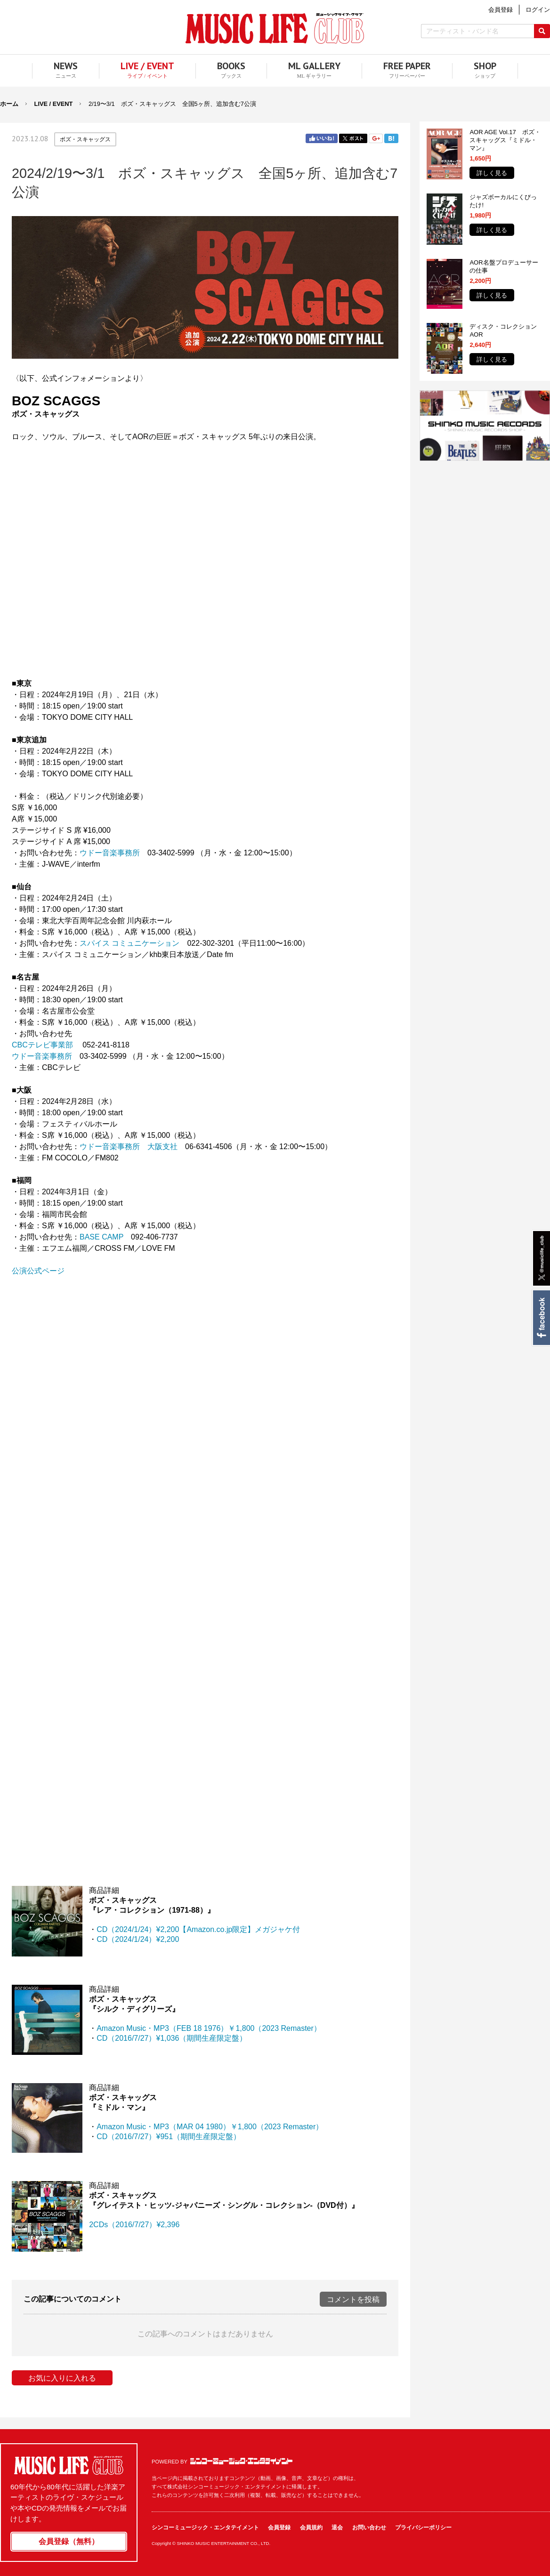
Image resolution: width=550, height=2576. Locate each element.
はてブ (391, 138)
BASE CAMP (101, 1237)
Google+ (376, 138)
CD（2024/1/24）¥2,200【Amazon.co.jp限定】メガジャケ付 (198, 1929)
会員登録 (279, 2527)
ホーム (9, 103)
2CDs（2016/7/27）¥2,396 (134, 2225)
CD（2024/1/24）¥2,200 (138, 1939)
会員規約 (311, 2527)
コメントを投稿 (353, 2299)
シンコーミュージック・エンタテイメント (241, 2461)
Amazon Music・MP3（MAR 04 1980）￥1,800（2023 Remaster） (210, 2127)
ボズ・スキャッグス (85, 139)
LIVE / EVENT (53, 103)
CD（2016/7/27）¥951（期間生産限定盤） (169, 2137)
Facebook (541, 1317)
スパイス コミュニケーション (129, 943)
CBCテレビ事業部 (42, 1045)
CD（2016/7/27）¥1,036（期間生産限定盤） (172, 2038)
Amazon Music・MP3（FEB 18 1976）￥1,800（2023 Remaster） (209, 2028)
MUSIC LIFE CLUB (275, 28)
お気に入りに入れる (62, 2378)
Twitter (353, 138)
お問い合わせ (369, 2527)
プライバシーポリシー (423, 2527)
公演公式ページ (38, 1271)
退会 (337, 2527)
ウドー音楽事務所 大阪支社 (129, 1147)
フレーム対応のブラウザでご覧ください (205, 575)
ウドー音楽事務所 (110, 853)
